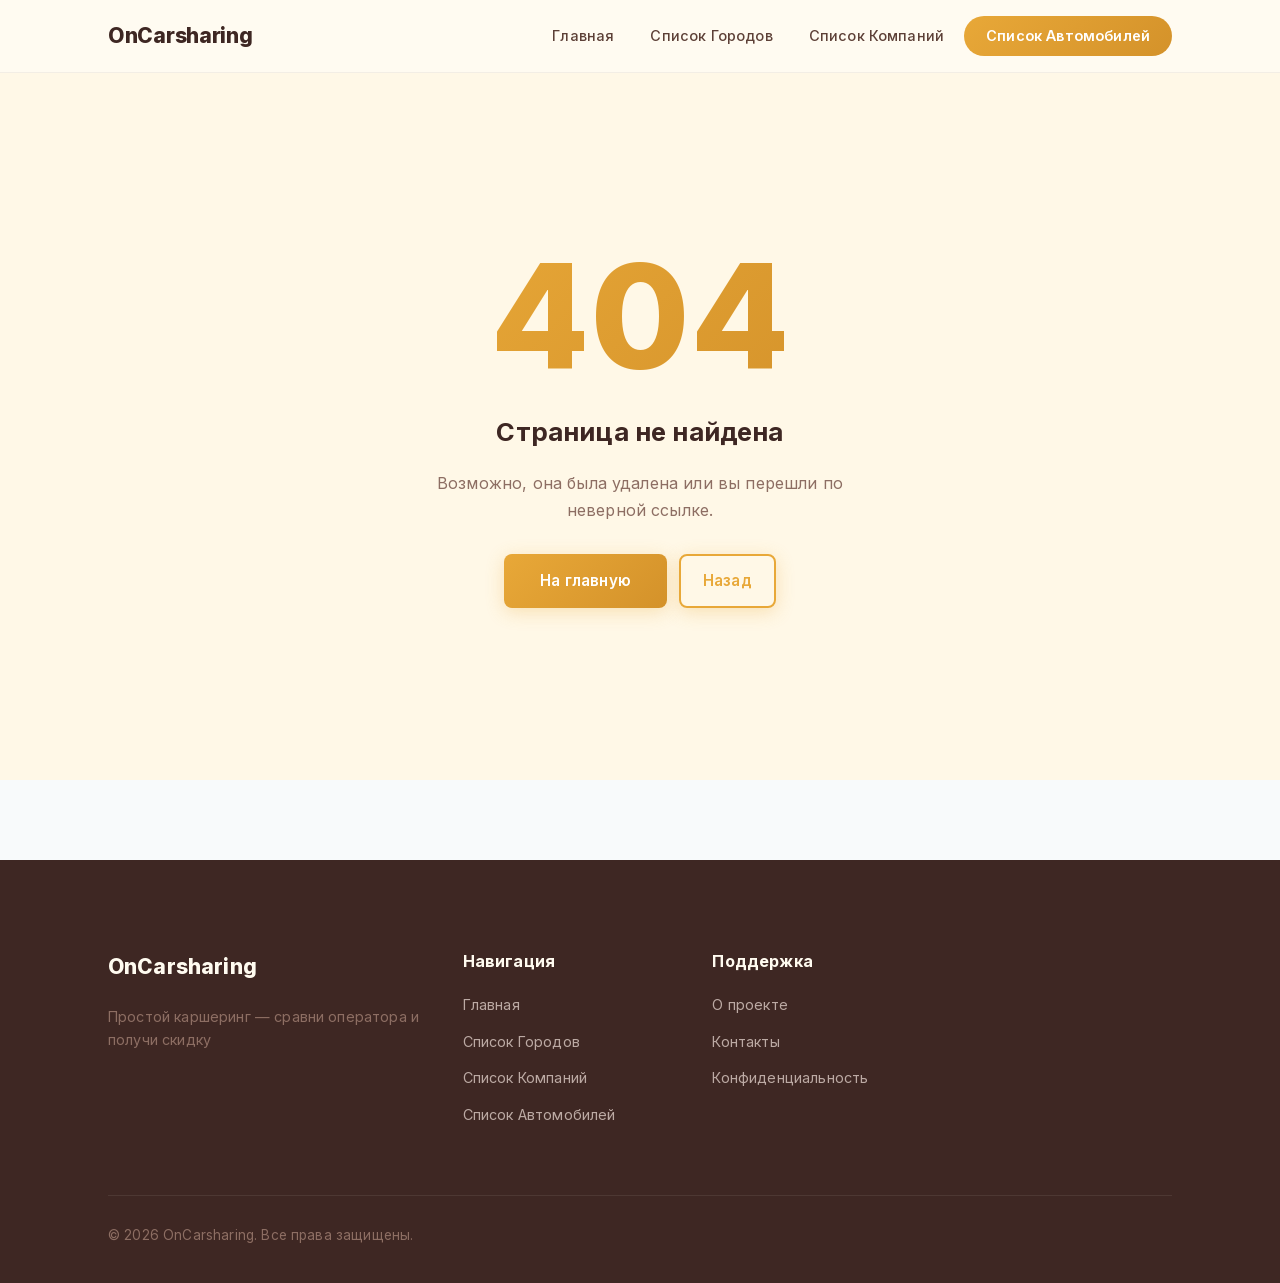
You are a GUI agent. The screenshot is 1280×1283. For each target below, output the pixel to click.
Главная (583, 35)
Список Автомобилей (1068, 35)
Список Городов (711, 35)
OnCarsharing (180, 35)
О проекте (749, 1004)
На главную (585, 580)
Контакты (745, 1041)
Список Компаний (876, 35)
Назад (727, 580)
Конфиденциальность (790, 1077)
